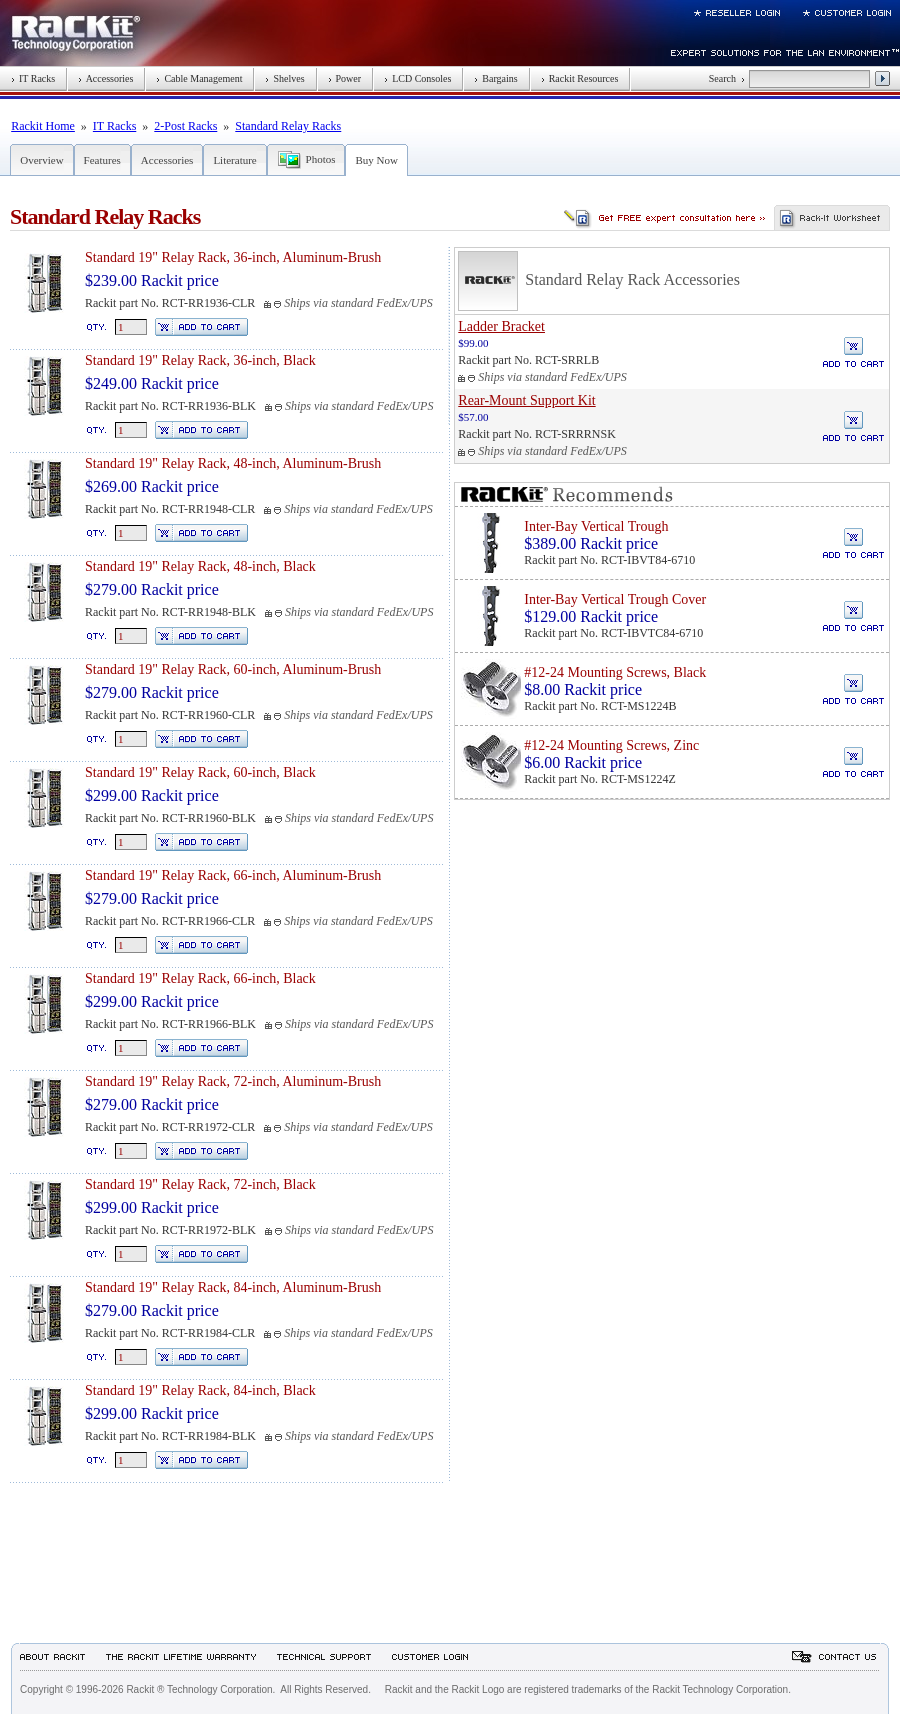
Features (102, 160)
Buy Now (376, 160)
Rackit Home (43, 126)
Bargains (495, 78)
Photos (321, 159)
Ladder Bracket (501, 326)
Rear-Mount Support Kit (526, 400)
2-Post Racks (185, 126)
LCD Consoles (417, 78)
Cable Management (199, 78)
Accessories (105, 78)
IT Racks (33, 78)
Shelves (284, 78)
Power (345, 78)
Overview (41, 160)
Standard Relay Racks (288, 126)
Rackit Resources (580, 78)
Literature (234, 160)
